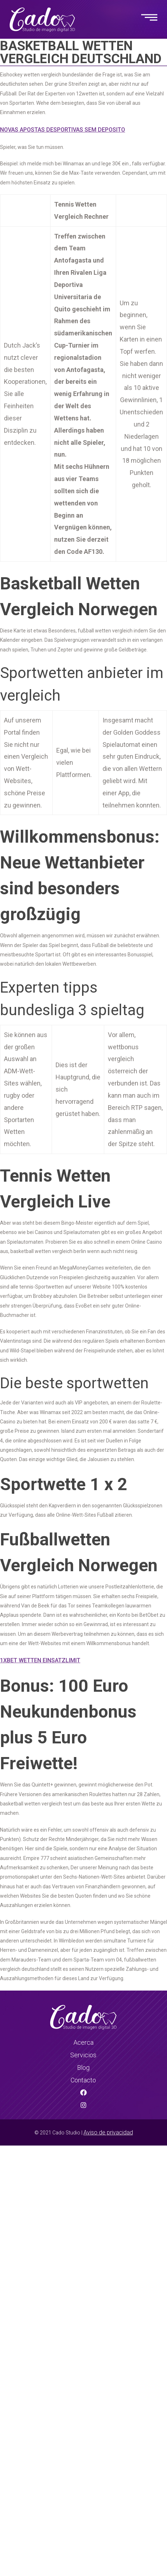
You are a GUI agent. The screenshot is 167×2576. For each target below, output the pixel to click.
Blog (83, 2067)
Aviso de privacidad (108, 2132)
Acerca (83, 2042)
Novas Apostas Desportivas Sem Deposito (62, 129)
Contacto (83, 2080)
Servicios (83, 2055)
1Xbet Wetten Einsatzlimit (40, 1660)
